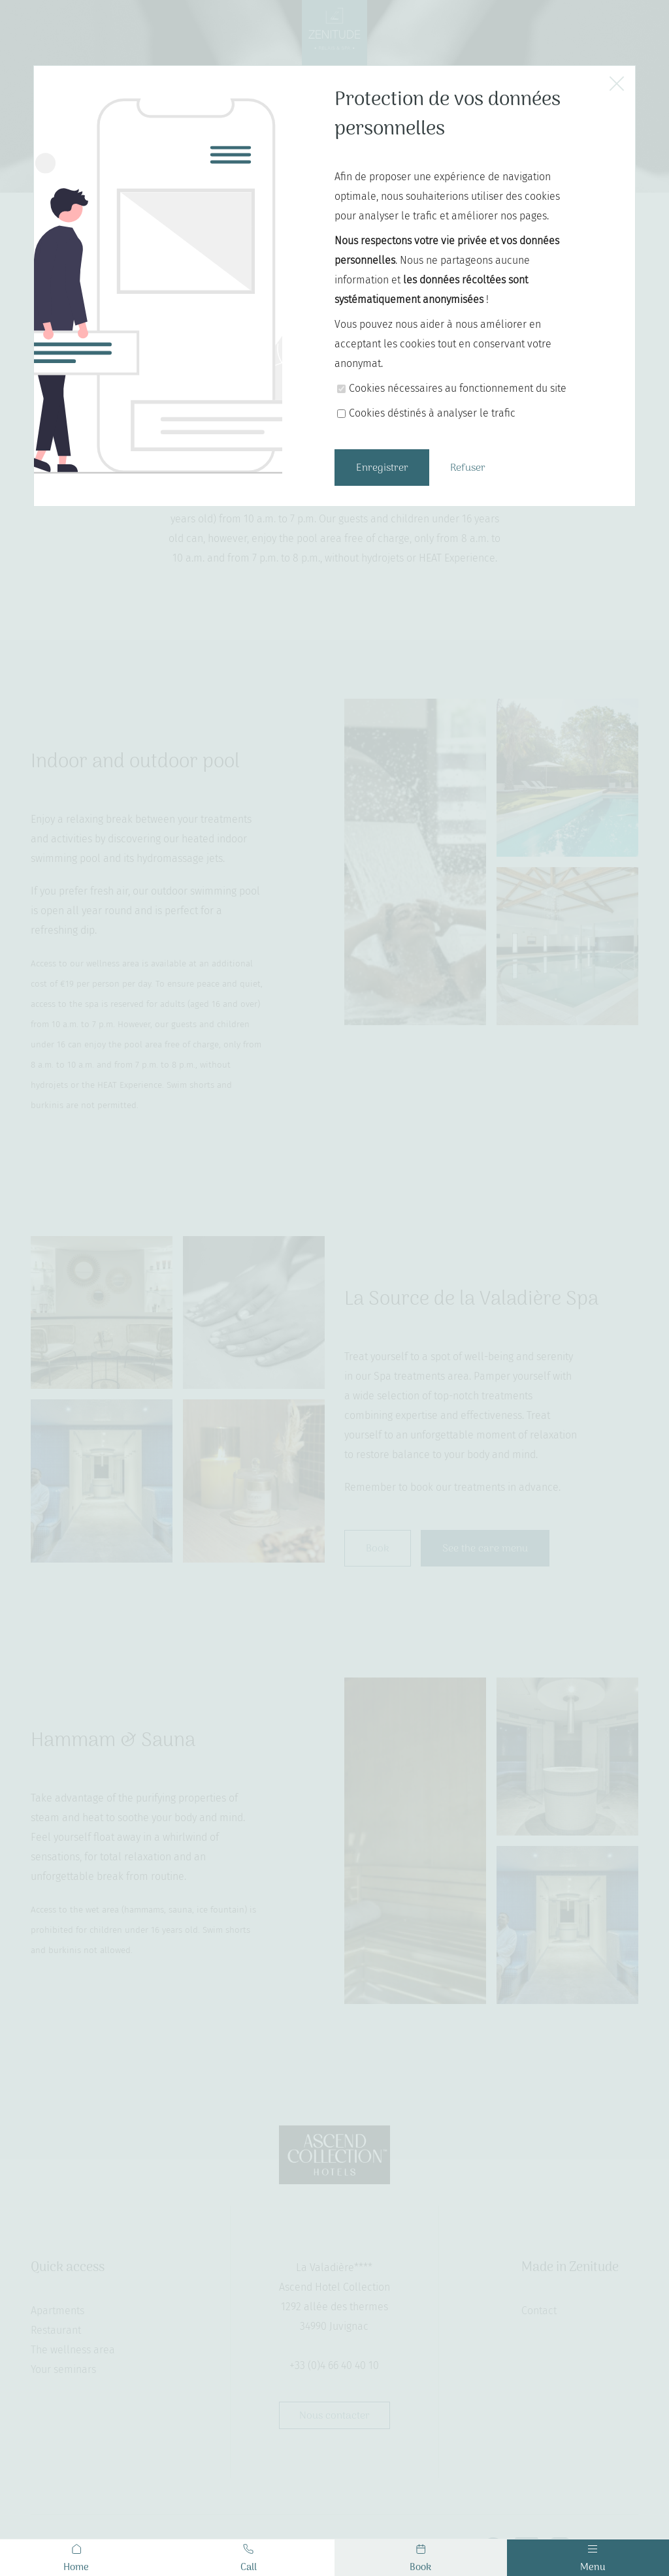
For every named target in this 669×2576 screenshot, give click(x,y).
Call (248, 2559)
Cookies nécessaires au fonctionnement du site (457, 388)
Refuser (467, 468)
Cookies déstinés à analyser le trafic (432, 413)
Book (420, 2559)
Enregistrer (382, 468)
